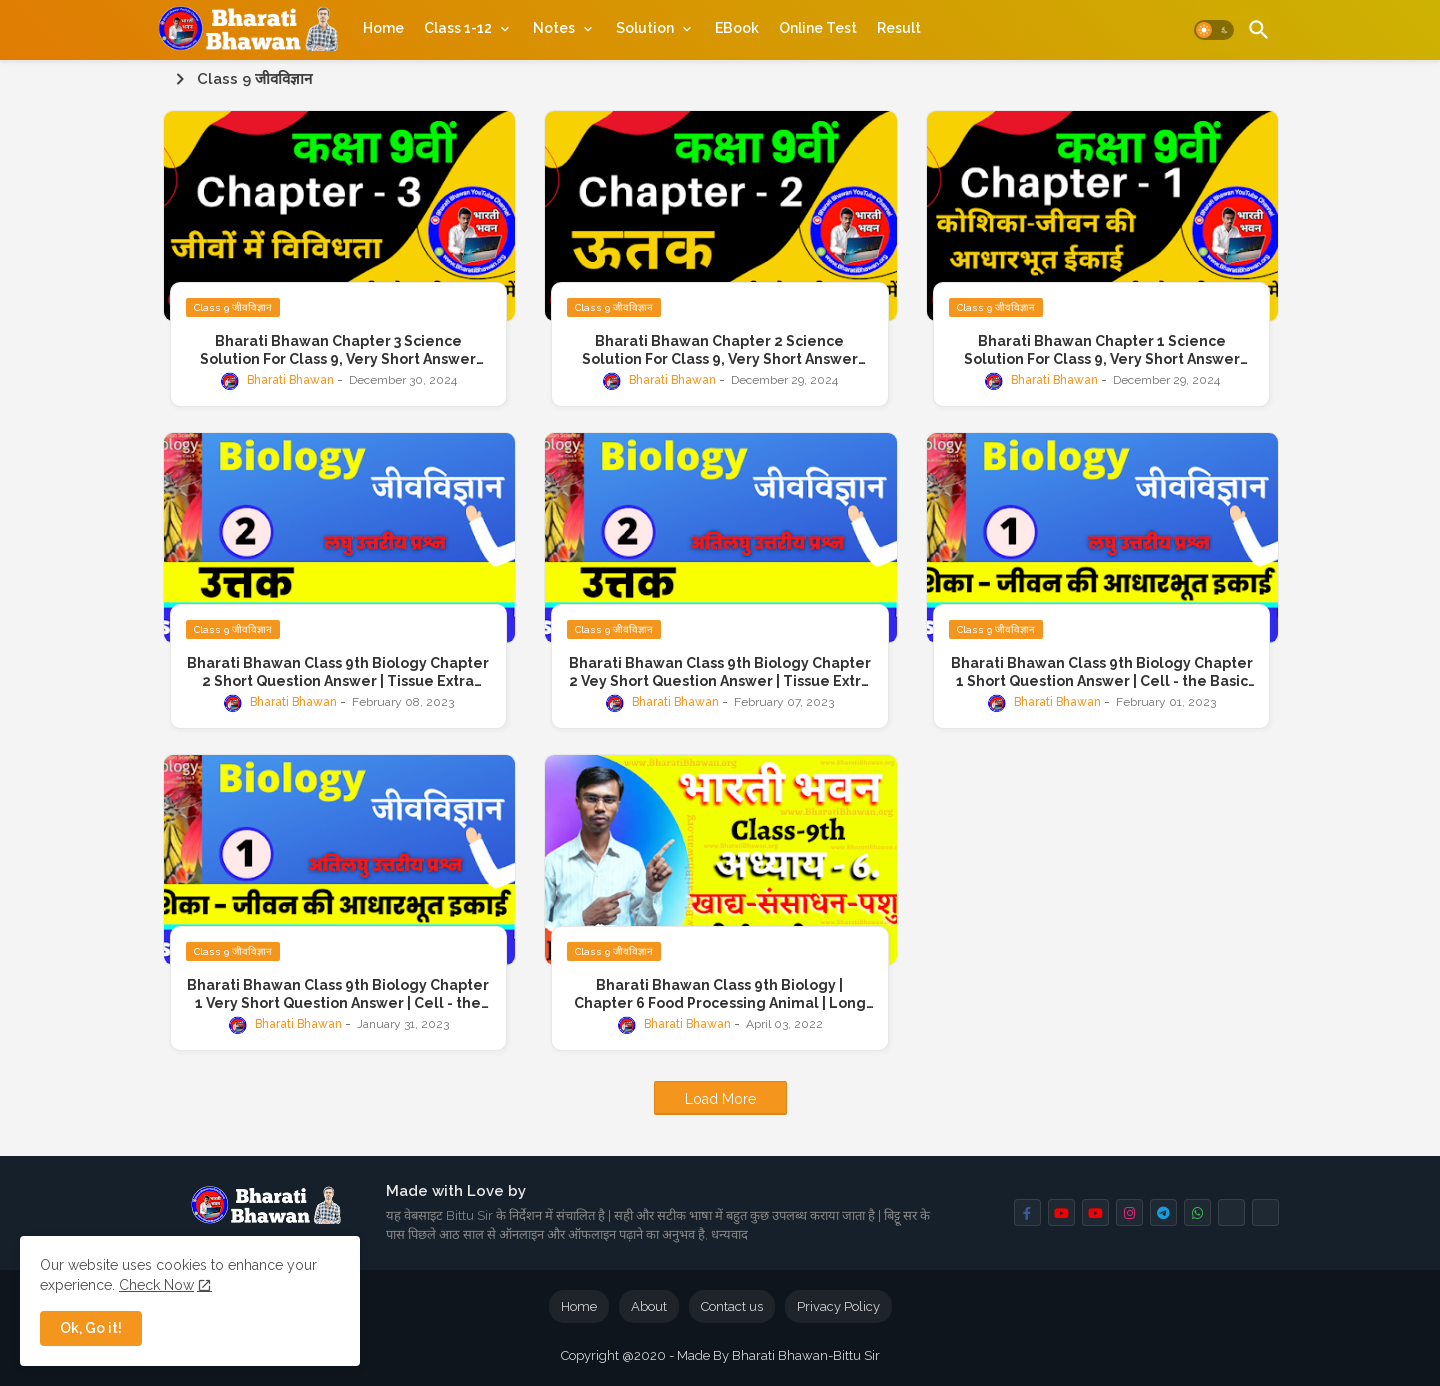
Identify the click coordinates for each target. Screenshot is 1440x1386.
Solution (645, 28)
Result (899, 28)
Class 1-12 (458, 28)
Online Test (818, 28)
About (649, 1306)
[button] (1214, 30)
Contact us (732, 1306)
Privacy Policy (838, 1306)
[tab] (383, 28)
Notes (554, 28)
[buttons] (1027, 1212)
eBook (737, 28)
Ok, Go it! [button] (91, 1328)
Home (383, 28)
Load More (720, 1099)
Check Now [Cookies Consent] (156, 1285)
